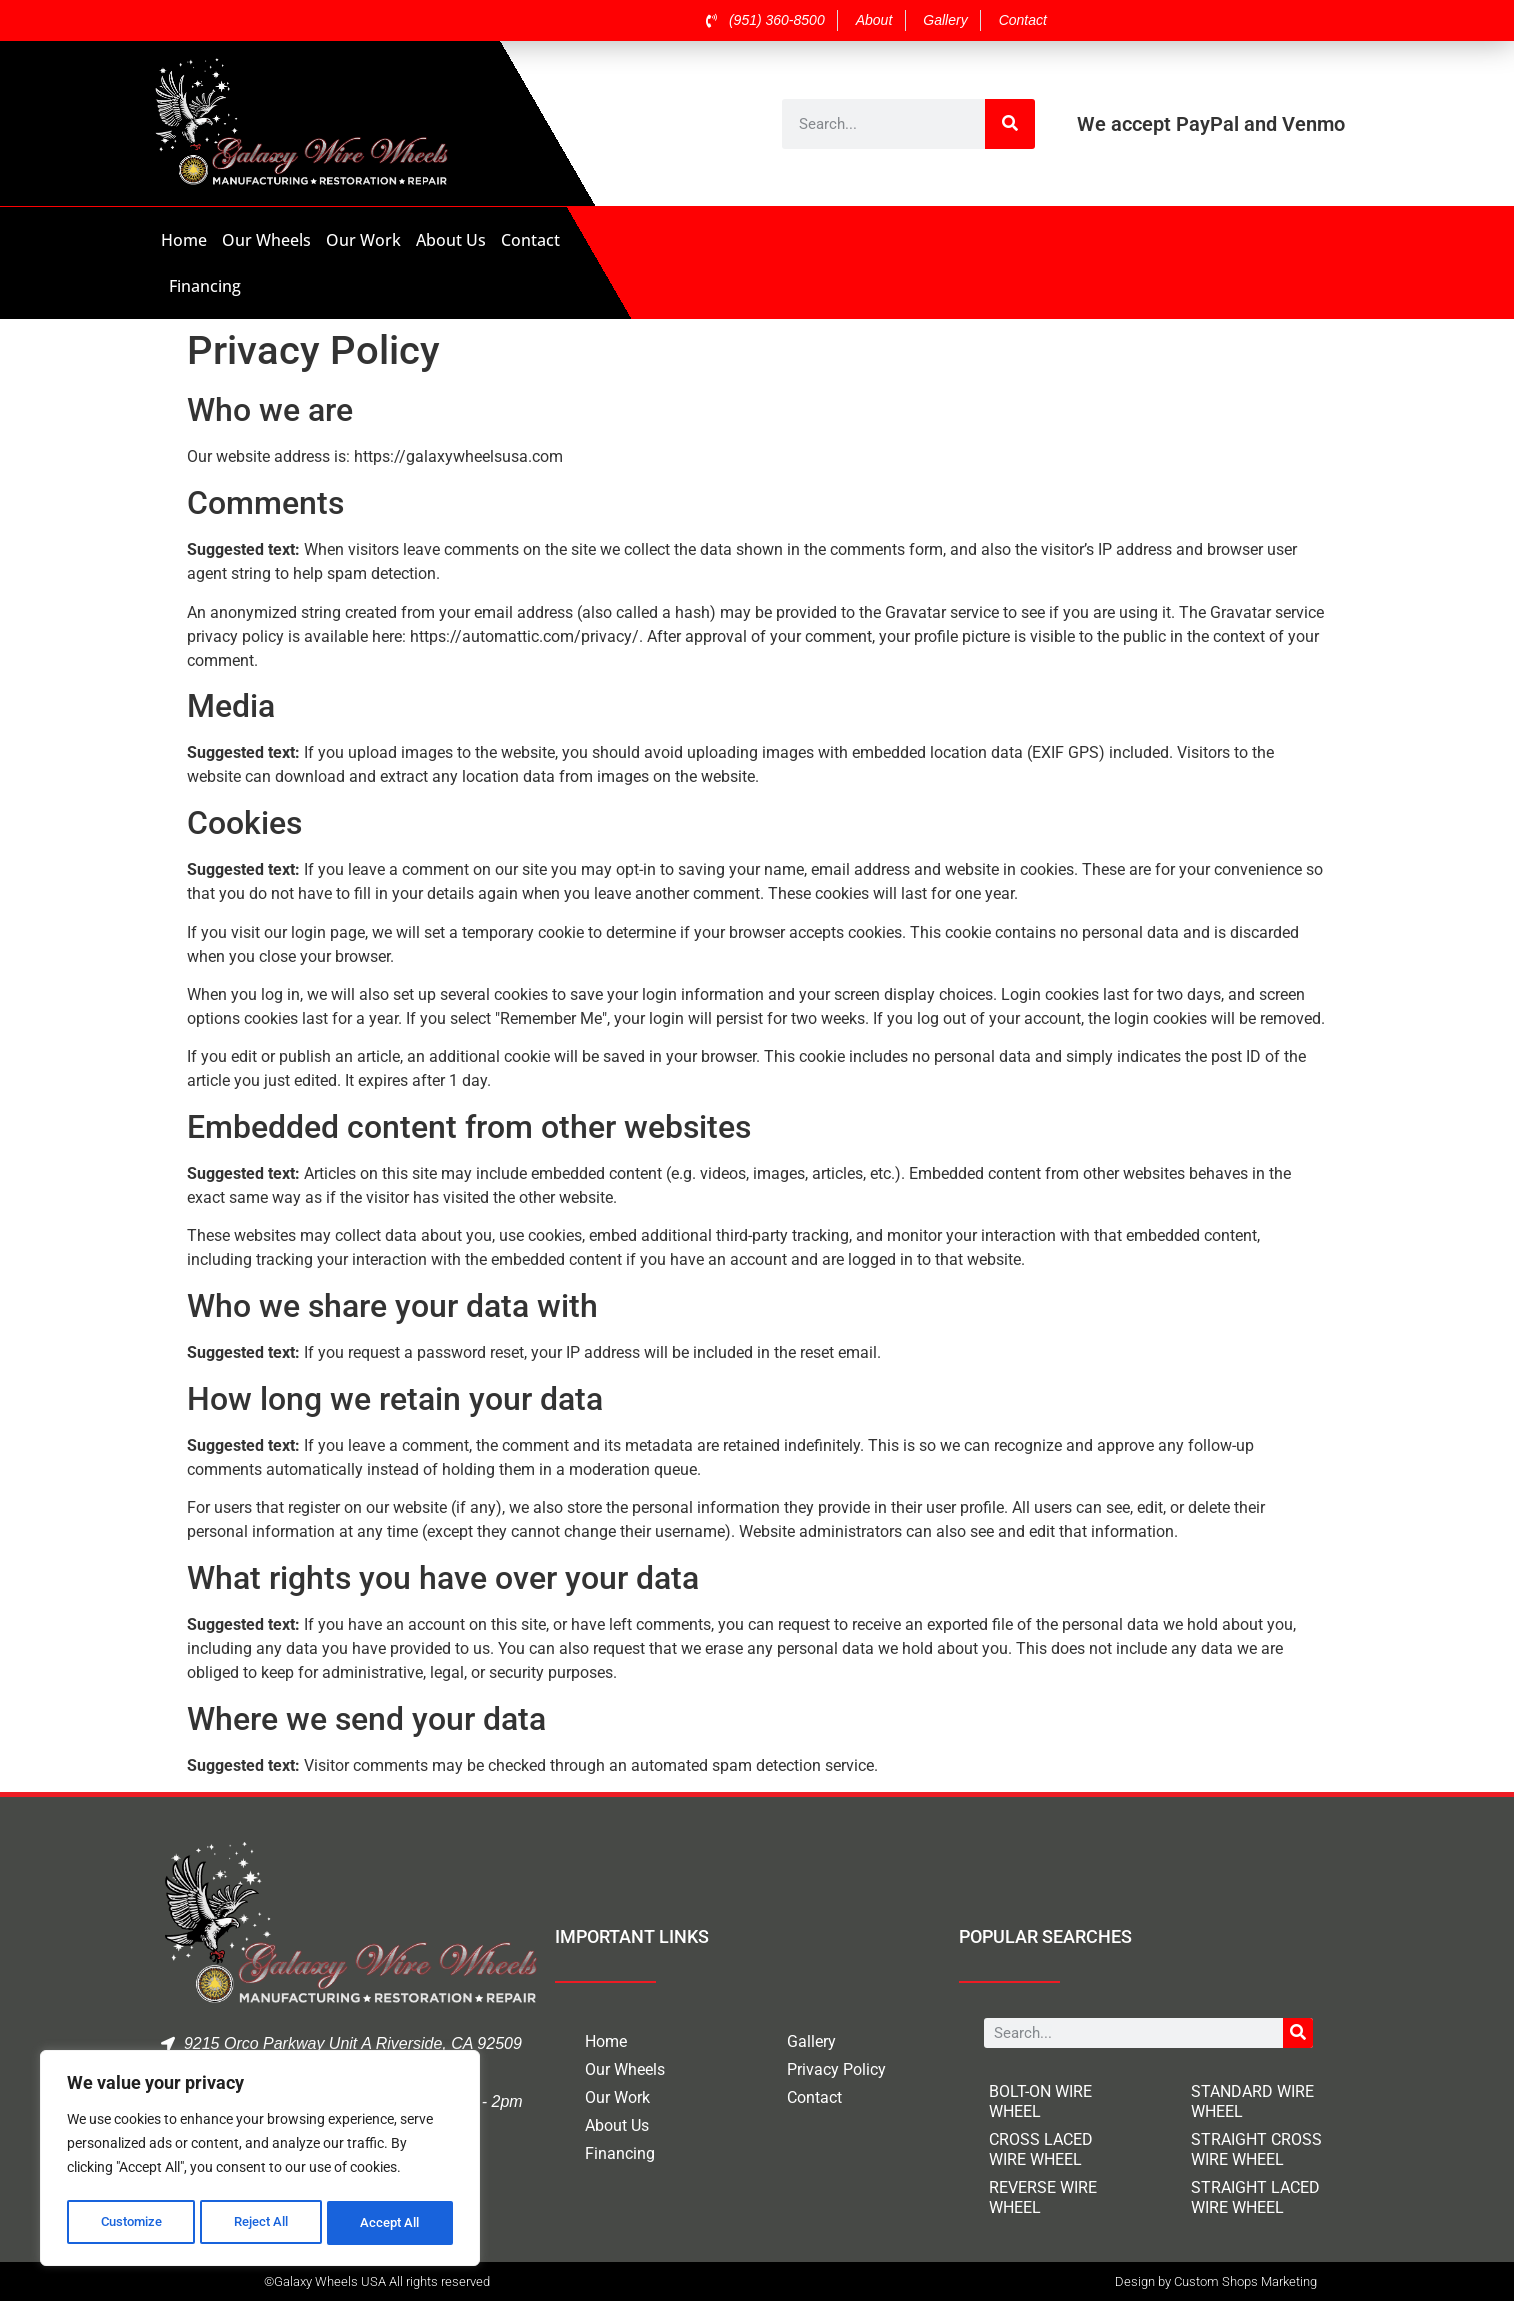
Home (184, 240)
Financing (205, 286)
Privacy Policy (836, 2069)
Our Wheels (266, 240)
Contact (530, 240)
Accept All (392, 2223)
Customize (131, 2223)
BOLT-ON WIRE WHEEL (1040, 2101)
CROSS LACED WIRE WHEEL (1041, 2149)
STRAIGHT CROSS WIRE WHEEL (1256, 2149)
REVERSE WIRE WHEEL (1043, 2197)
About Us (451, 240)
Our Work (363, 240)
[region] (260, 2161)
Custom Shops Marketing (1245, 2285)
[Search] (1010, 124)
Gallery (811, 2041)
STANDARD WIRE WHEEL (1252, 2101)
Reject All (262, 2223)
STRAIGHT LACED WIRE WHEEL (1255, 2197)
